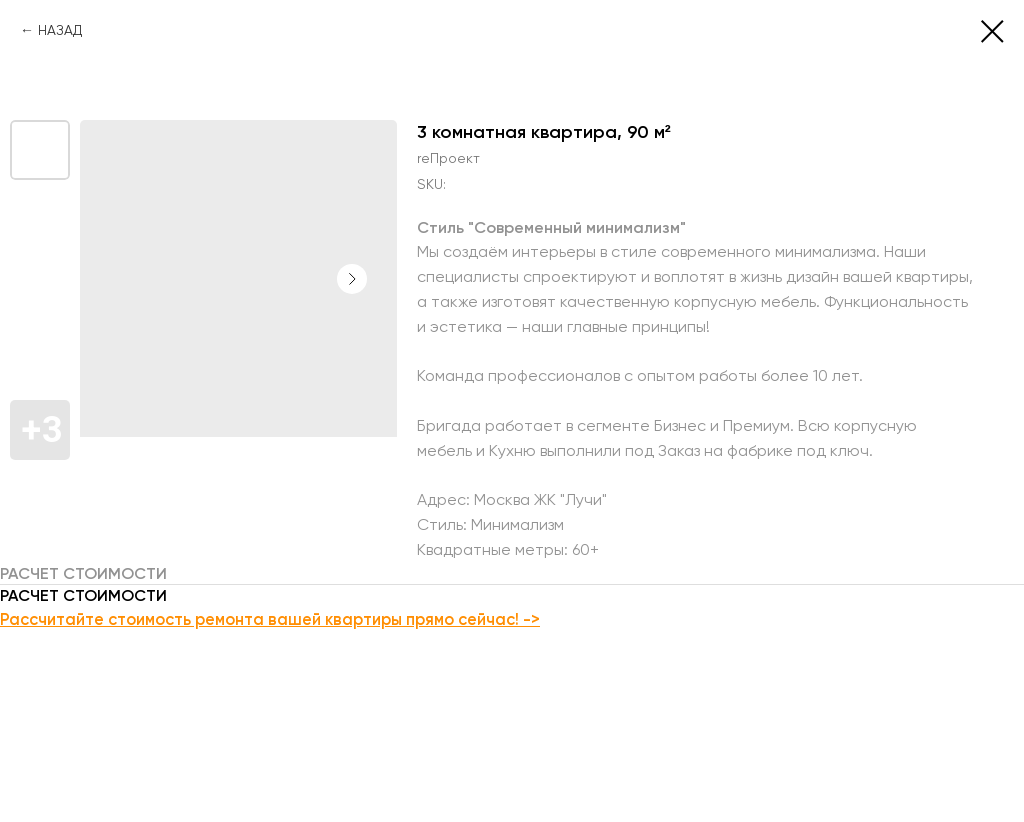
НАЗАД (60, 30)
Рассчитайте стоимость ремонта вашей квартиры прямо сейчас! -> (270, 619)
